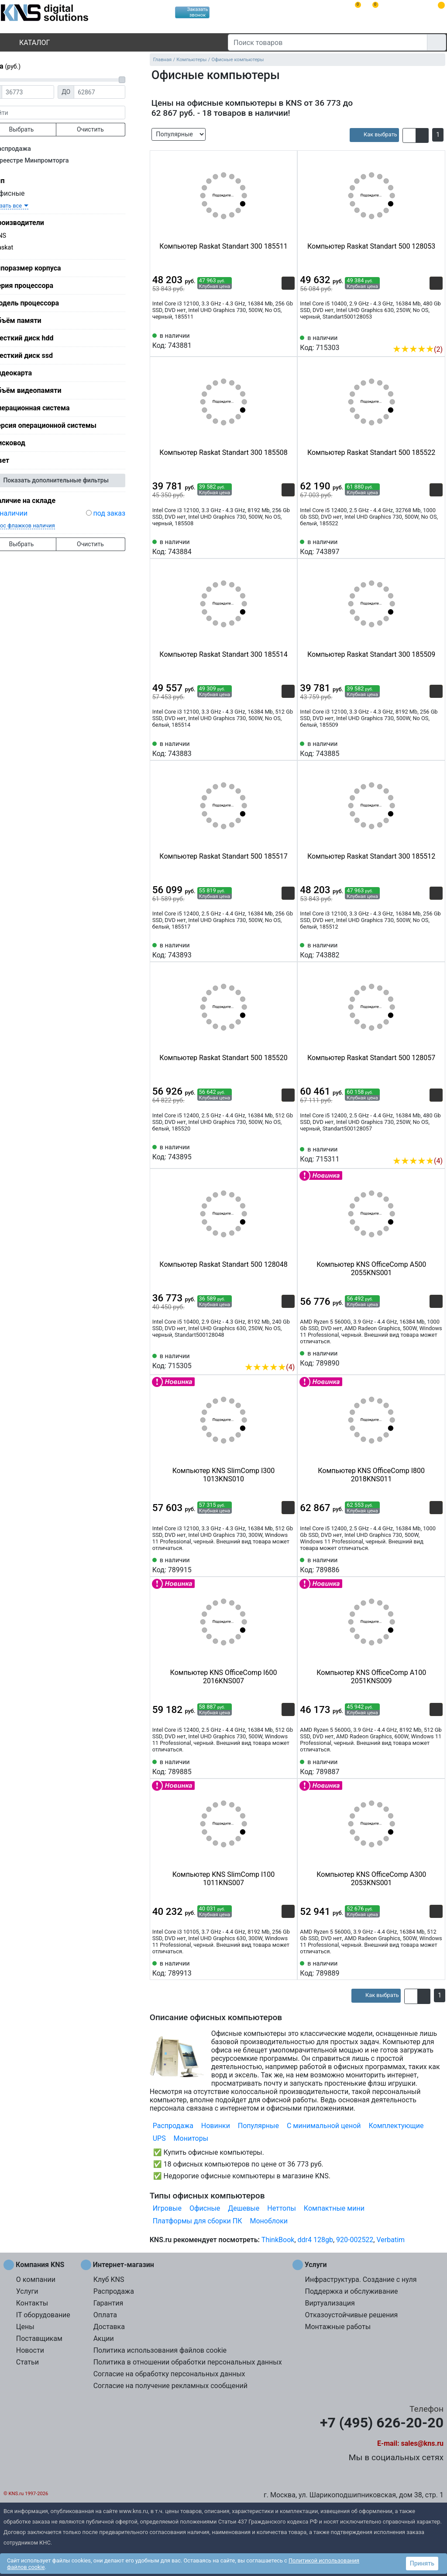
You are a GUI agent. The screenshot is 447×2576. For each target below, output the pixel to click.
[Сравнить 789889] (422, 1967)
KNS (16, 235)
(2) (417, 349)
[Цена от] (44, 92)
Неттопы (281, 2208)
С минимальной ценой (324, 2126)
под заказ (125, 513)
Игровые (167, 2208)
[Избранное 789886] (436, 1564)
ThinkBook (278, 2240)
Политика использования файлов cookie (160, 2350)
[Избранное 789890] (436, 1357)
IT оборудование (43, 2315)
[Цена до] (115, 92)
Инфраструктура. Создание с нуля (360, 2279)
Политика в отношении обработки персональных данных (187, 2362)
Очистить (106, 129)
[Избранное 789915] (288, 1564)
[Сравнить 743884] (274, 546)
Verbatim (390, 2240)
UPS (159, 2138)
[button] (409, 135)
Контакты (32, 2303)
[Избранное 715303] (436, 336)
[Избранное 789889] (436, 1967)
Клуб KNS (108, 2279)
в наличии (27, 513)
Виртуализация (329, 2303)
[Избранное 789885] (288, 1766)
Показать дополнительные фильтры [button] (72, 480)
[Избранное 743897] (436, 546)
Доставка (109, 2327)
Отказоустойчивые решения (351, 2315)
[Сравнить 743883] (274, 748)
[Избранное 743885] (436, 748)
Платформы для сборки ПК (197, 2221)
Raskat (19, 247)
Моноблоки (269, 2221)
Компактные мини (334, 2208)
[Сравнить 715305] (274, 1354)
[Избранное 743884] (288, 546)
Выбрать (37, 129)
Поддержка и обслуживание (351, 2291)
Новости (30, 2350)
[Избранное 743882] (436, 949)
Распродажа (28, 149)
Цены (25, 2327)
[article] (374, 135)
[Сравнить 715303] (422, 336)
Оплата (105, 2315)
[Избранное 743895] (288, 1151)
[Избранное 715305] (288, 1353)
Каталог (27, 42)
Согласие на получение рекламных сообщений (170, 2386)
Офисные (22, 193)
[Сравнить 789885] (274, 1766)
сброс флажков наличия (39, 525)
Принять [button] (422, 2563)
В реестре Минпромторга (47, 160)
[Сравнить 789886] (422, 1564)
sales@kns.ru (422, 2443)
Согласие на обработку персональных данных (169, 2374)
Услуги (27, 2291)
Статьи (27, 2362)
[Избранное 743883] (288, 748)
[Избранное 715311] (436, 1147)
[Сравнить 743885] (422, 748)
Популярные (258, 2126)
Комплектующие (396, 2126)
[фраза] (72, 112)
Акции (103, 2338)
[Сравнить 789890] (422, 1357)
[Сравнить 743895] (274, 1151)
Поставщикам (39, 2338)
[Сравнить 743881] (274, 340)
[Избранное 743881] (288, 340)
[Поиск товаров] (327, 42)
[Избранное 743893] (288, 949)
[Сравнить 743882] (422, 949)
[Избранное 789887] (436, 1766)
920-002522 (354, 2240)
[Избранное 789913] (288, 1967)
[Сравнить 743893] (274, 949)
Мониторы (191, 2138)
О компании (35, 2279)
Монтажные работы (338, 2327)
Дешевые (243, 2208)
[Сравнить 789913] (274, 1967)
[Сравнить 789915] (274, 1564)
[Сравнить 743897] (422, 546)
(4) (417, 1161)
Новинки (215, 2126)
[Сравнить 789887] (422, 1766)
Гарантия (108, 2303)
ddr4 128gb (315, 2240)
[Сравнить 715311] (422, 1147)
